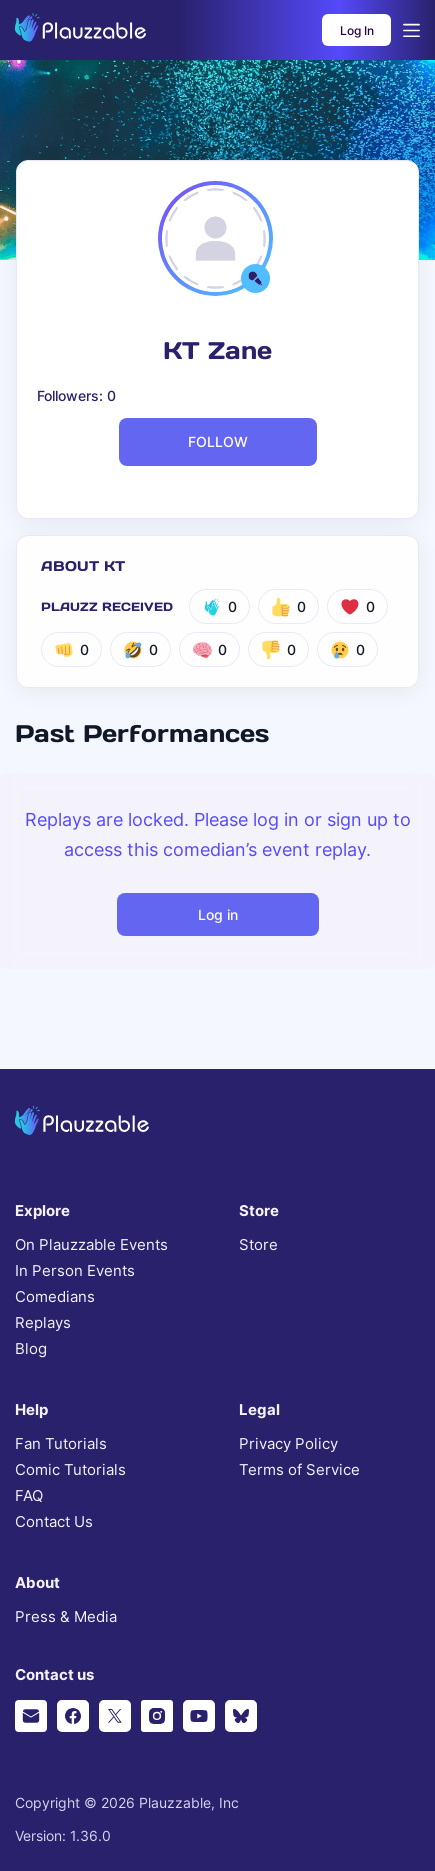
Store (258, 1245)
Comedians (55, 1297)
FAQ (29, 1496)
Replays (43, 1323)
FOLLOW (218, 441)
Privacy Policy (288, 1444)
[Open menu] (411, 30)
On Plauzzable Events (91, 1245)
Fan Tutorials (61, 1444)
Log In (357, 30)
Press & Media (66, 1617)
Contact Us (54, 1522)
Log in (218, 914)
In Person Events (75, 1271)
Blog (31, 1349)
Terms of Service (299, 1470)
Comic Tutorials (70, 1470)
